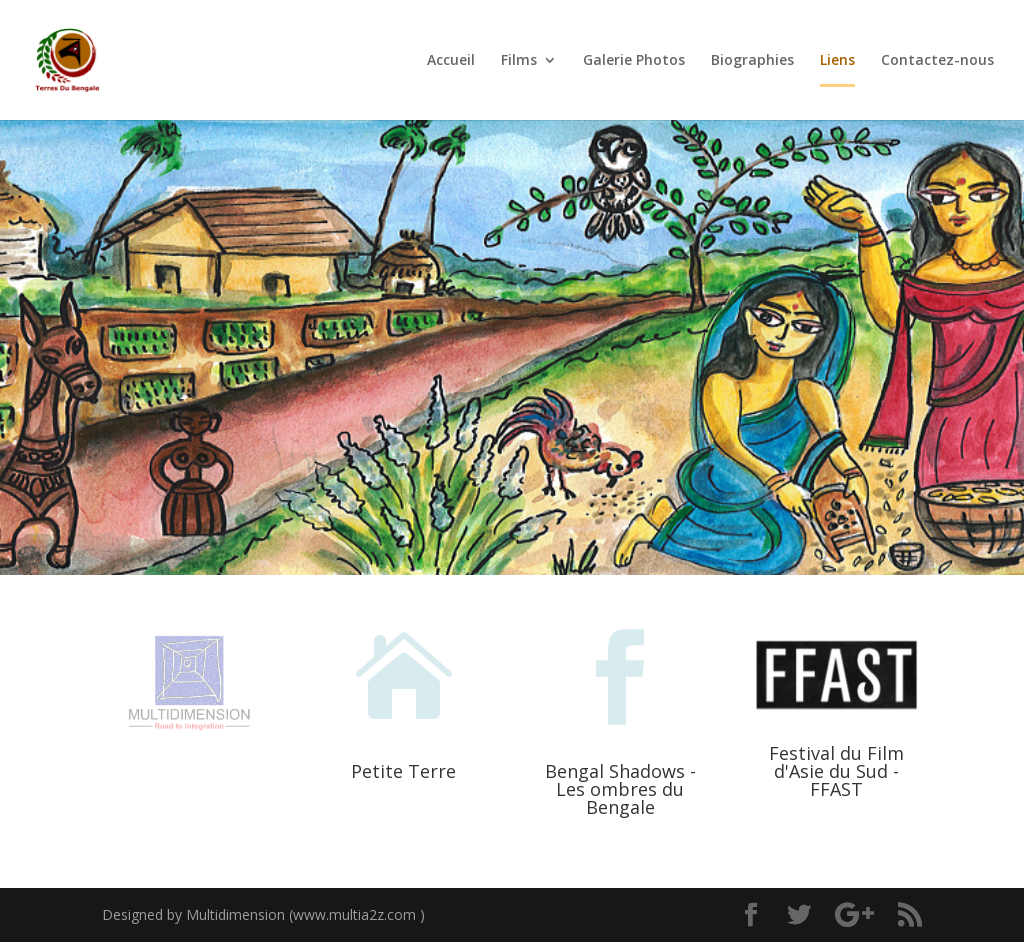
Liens (837, 61)
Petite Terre (403, 771)
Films (519, 61)
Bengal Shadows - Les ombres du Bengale (620, 789)
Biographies (752, 61)
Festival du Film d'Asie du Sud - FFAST (836, 771)
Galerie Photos (634, 61)
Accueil (451, 61)
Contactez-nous (937, 61)
